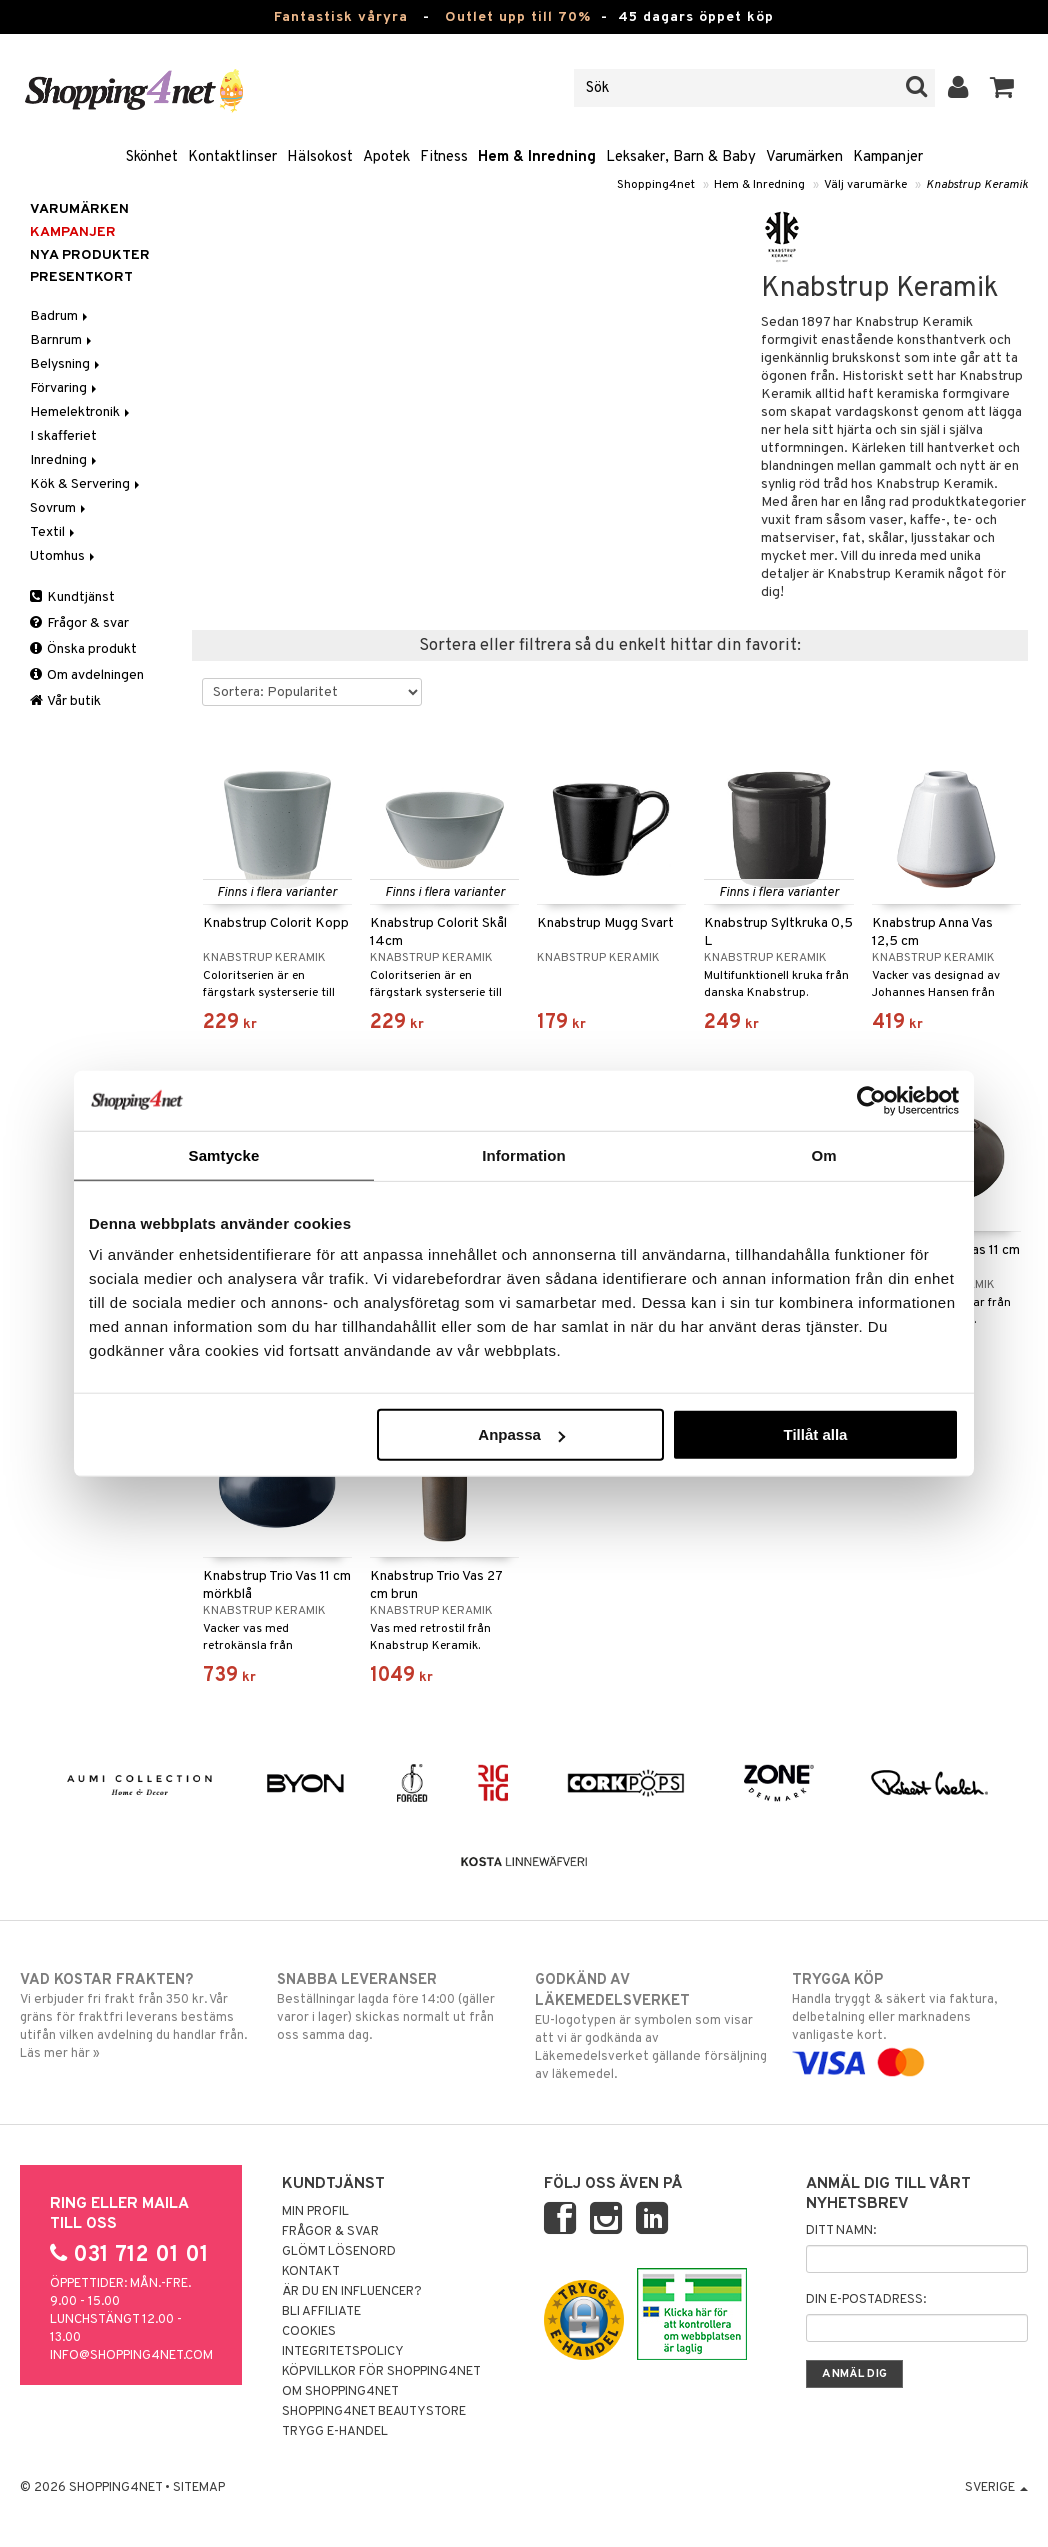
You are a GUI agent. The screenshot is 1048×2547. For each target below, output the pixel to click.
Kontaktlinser (232, 157)
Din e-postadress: (866, 2300)
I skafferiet (63, 436)
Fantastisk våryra (341, 17)
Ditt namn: (841, 2231)
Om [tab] (823, 1154)
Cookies (309, 2332)
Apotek (386, 157)
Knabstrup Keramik (977, 185)
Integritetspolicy (343, 2352)
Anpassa (521, 1434)
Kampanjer (888, 157)
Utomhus (64, 556)
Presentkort (81, 277)
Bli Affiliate (321, 2312)
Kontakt (311, 2272)
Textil (54, 532)
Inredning (65, 460)
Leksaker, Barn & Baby (681, 157)
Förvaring (65, 388)
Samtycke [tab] (224, 1154)
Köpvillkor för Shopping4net (381, 2372)
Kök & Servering (86, 484)
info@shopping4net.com (131, 2356)
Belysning (66, 364)
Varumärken (804, 157)
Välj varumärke (865, 185)
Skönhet (152, 157)
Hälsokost (320, 157)
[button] (1002, 88)
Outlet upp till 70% (518, 17)
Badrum (60, 316)
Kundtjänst (72, 597)
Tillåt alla (815, 1434)
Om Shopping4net (340, 2392)
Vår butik (65, 701)
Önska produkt (83, 649)
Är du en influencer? (352, 2292)
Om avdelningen (87, 675)
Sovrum (59, 508)
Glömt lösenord (339, 2252)
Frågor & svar (79, 623)
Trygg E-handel (335, 2432)
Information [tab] (524, 1154)
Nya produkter (90, 255)
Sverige (996, 2488)
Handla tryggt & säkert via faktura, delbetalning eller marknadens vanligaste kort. (910, 2021)
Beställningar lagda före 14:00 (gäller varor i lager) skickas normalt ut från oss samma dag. (395, 2007)
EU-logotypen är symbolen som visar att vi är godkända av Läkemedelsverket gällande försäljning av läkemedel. (653, 2026)
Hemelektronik (81, 412)
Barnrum (62, 340)
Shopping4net (656, 185)
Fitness (444, 157)
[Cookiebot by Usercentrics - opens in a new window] (871, 1100)
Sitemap (199, 2488)
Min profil (315, 2212)
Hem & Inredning (537, 157)
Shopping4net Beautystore (374, 2412)
